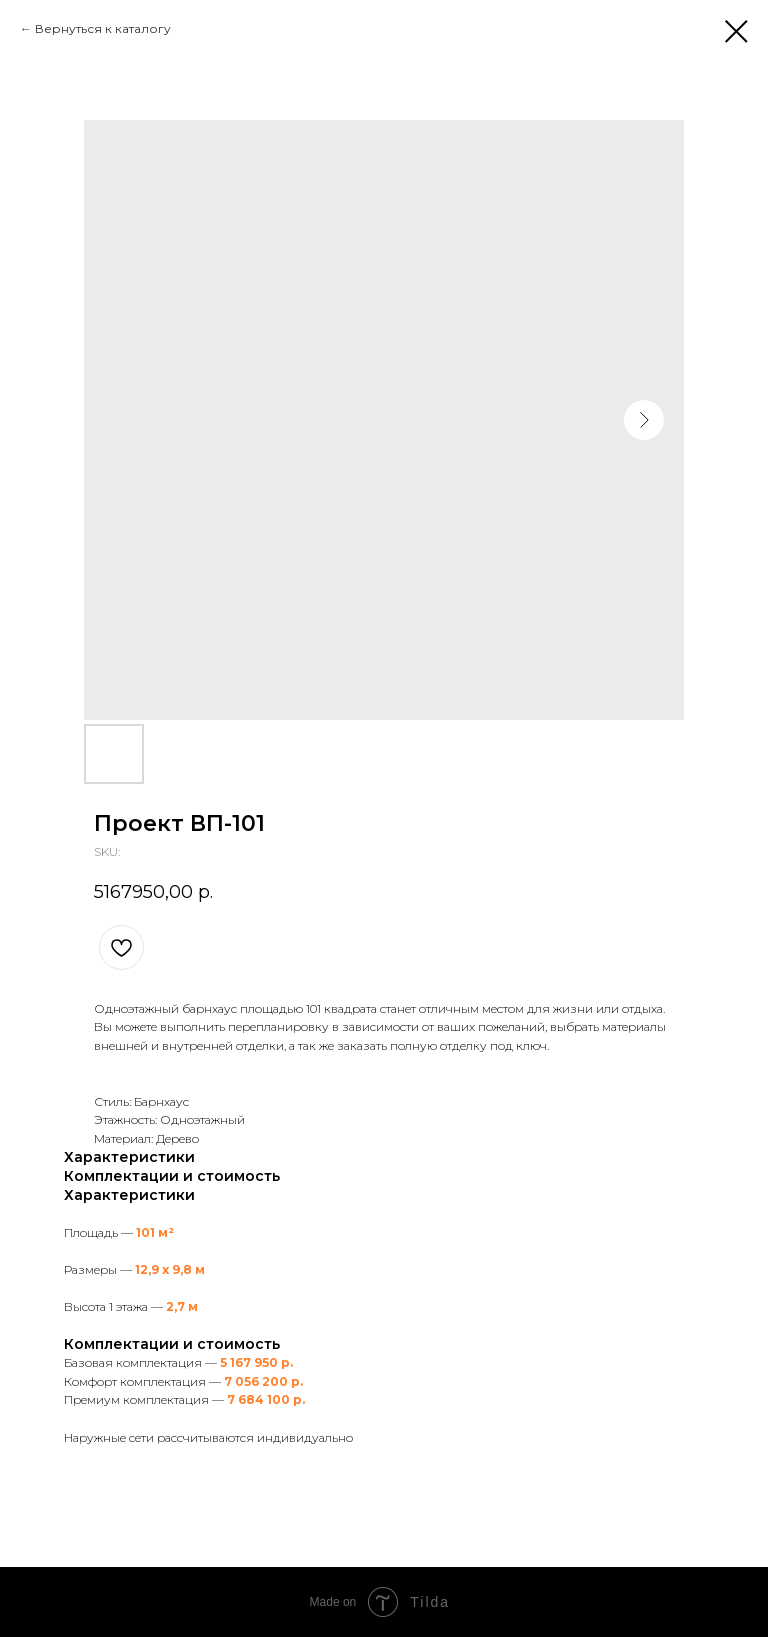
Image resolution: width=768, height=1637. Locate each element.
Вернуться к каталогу (103, 28)
